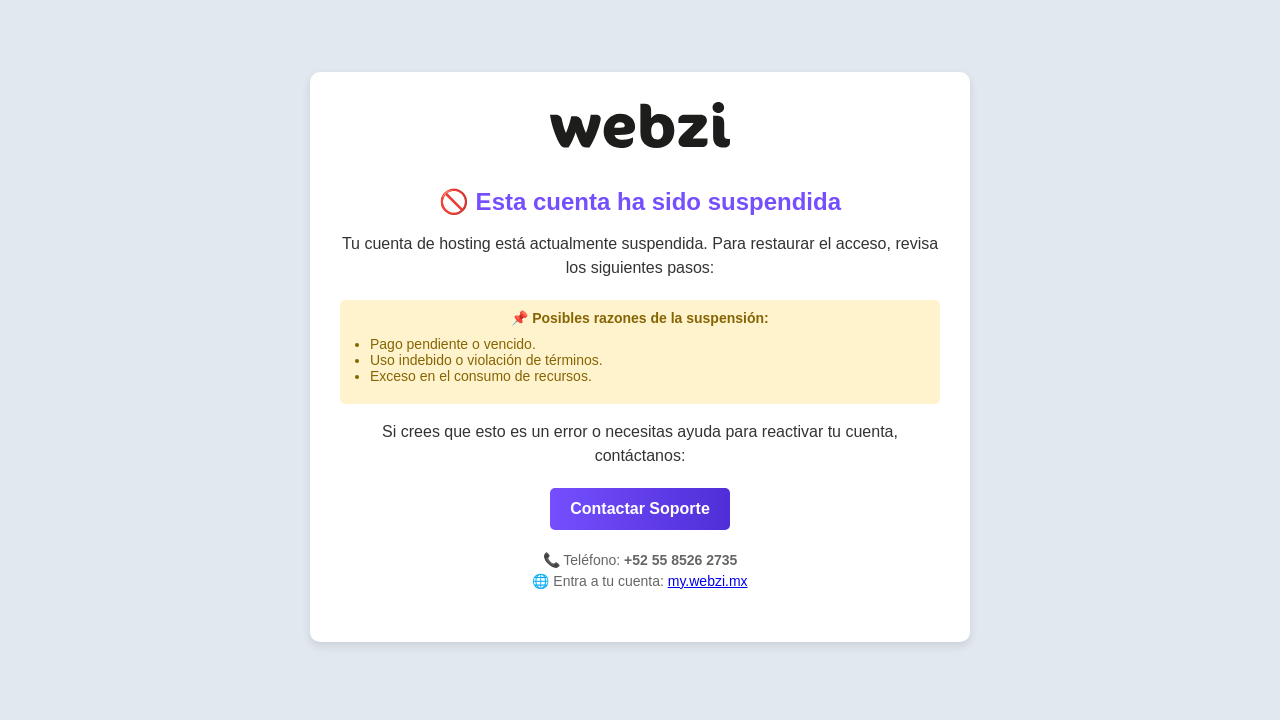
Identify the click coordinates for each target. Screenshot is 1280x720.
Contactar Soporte (640, 508)
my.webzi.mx (708, 581)
